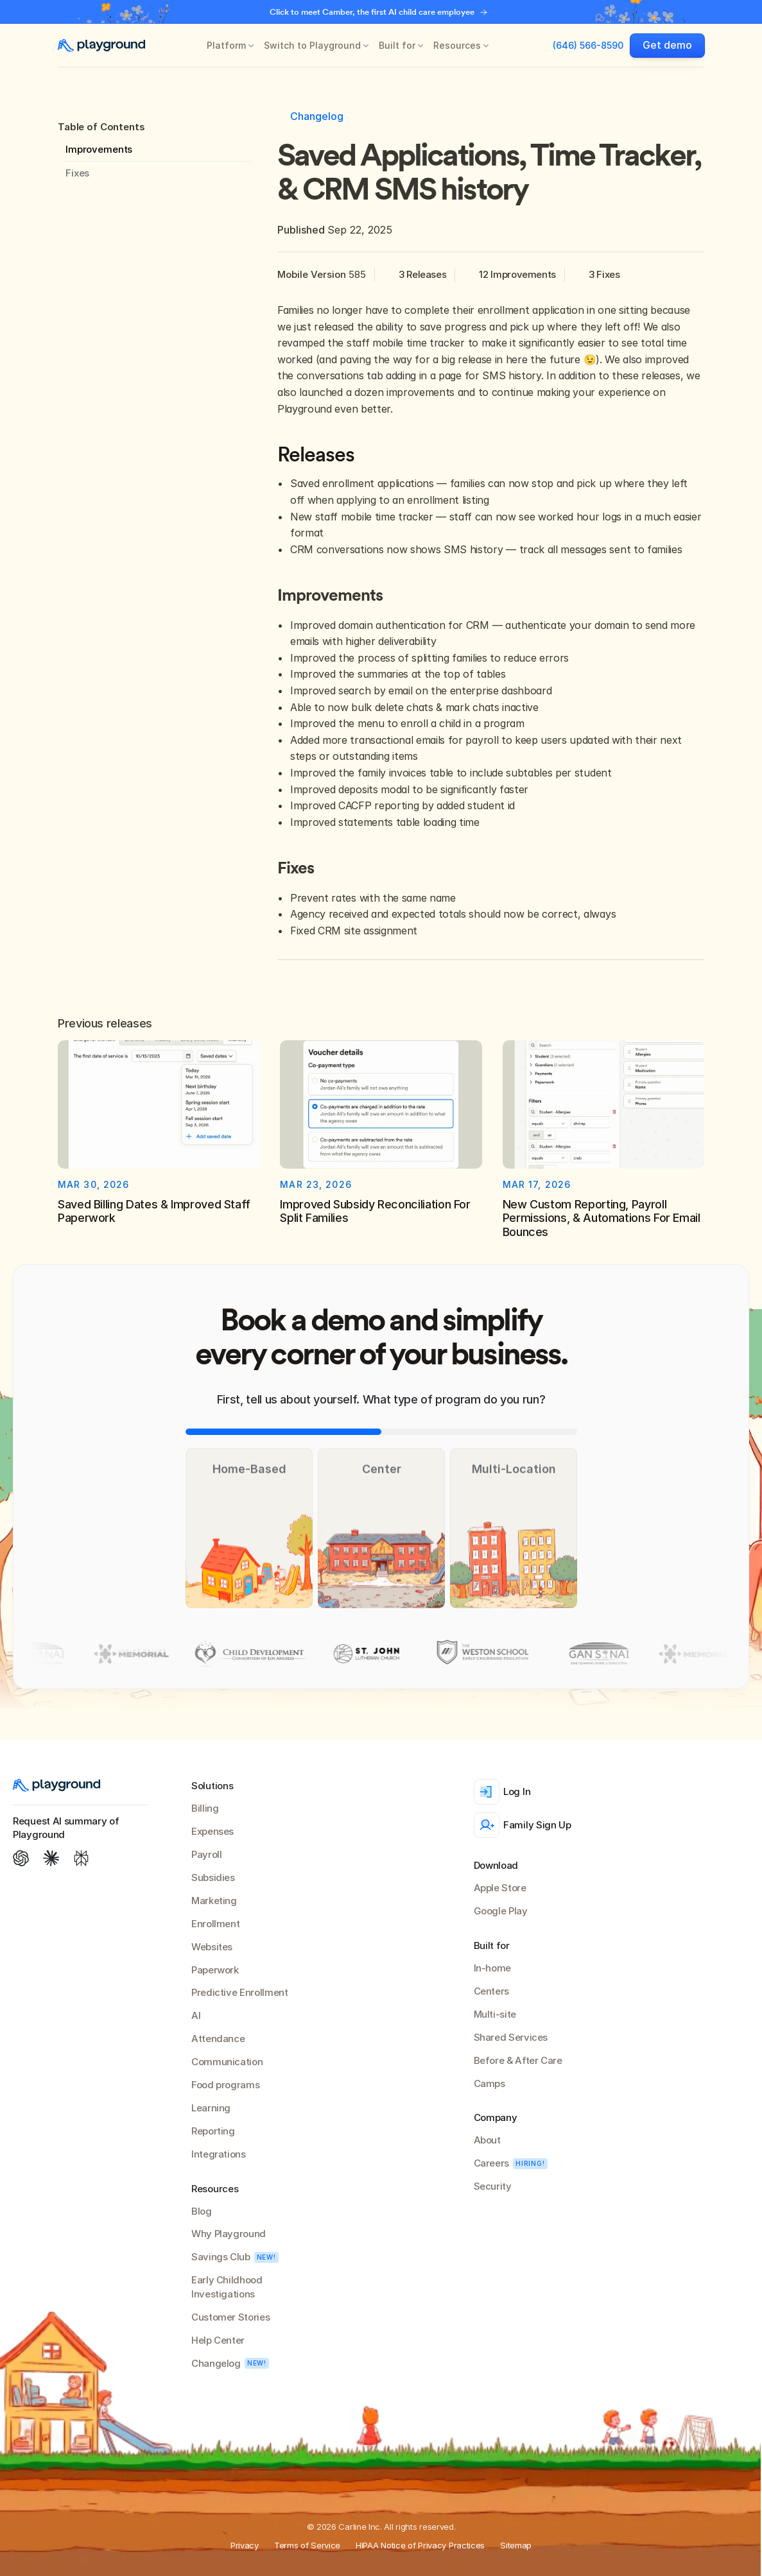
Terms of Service (307, 2545)
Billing (204, 1808)
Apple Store (500, 1888)
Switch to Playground (312, 45)
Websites (211, 1947)
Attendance (218, 2038)
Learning (210, 2108)
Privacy (244, 2545)
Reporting (213, 2131)
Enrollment (215, 1924)
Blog (201, 2211)
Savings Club (220, 2257)
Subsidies (213, 1877)
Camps (489, 2083)
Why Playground (228, 2234)
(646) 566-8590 (588, 45)
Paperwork (215, 1970)
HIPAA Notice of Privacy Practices (420, 2545)
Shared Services (511, 2037)
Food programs (225, 2085)
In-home (492, 1968)
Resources (457, 45)
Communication (227, 2062)
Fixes (77, 173)
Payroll (206, 1854)
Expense (210, 1831)
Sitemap (516, 2545)
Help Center (218, 2340)
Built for (397, 45)
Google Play (501, 1911)
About (487, 2140)
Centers (491, 1991)
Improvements (98, 149)
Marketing (214, 1900)
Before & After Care (518, 2060)
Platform (226, 45)
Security (493, 2186)
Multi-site (495, 2014)
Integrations (218, 2154)
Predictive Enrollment (239, 1992)
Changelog (216, 2363)
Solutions (212, 1786)
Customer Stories (230, 2317)
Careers (491, 2163)
